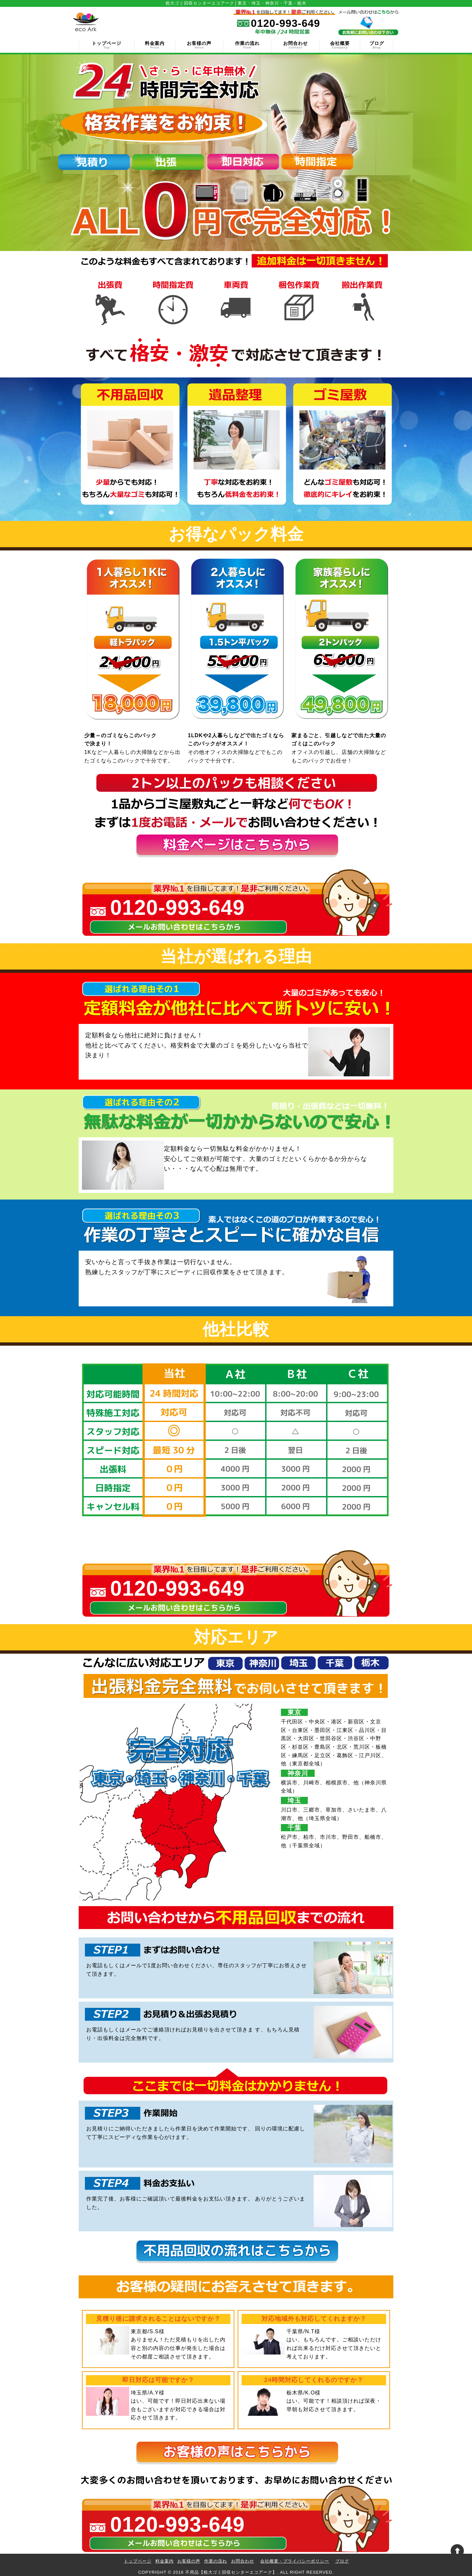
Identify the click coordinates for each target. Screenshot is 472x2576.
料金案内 (155, 44)
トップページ (106, 44)
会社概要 (340, 44)
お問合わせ (295, 44)
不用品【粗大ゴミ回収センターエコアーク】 (231, 2572)
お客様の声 (199, 44)
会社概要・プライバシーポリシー (294, 2561)
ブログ (377, 44)
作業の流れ (247, 44)
